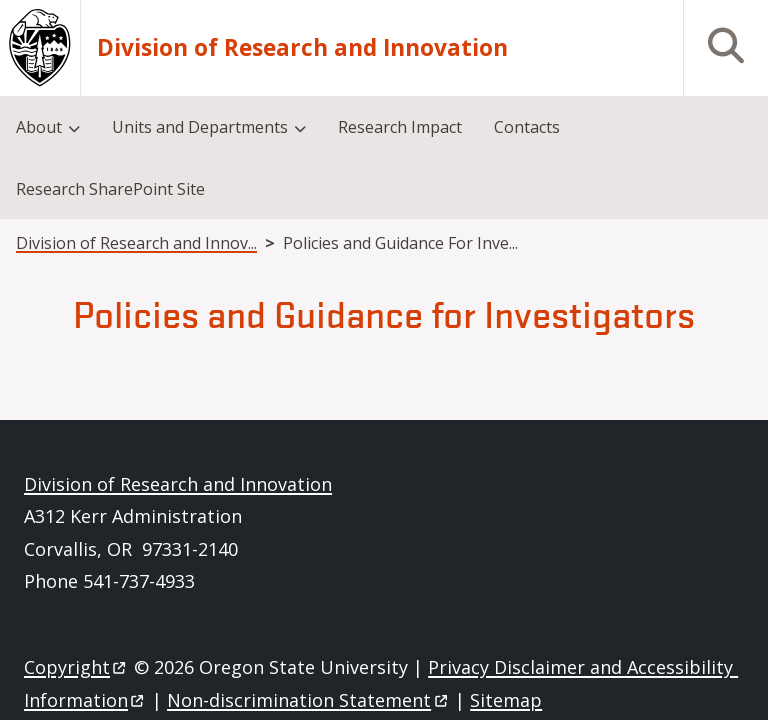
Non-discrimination (308, 700)
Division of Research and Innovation (302, 48)
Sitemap (506, 700)
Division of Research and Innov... (136, 243)
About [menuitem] (39, 127)
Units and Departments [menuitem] (200, 127)
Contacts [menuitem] (527, 127)
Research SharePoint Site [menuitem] (110, 189)
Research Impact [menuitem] (400, 127)
